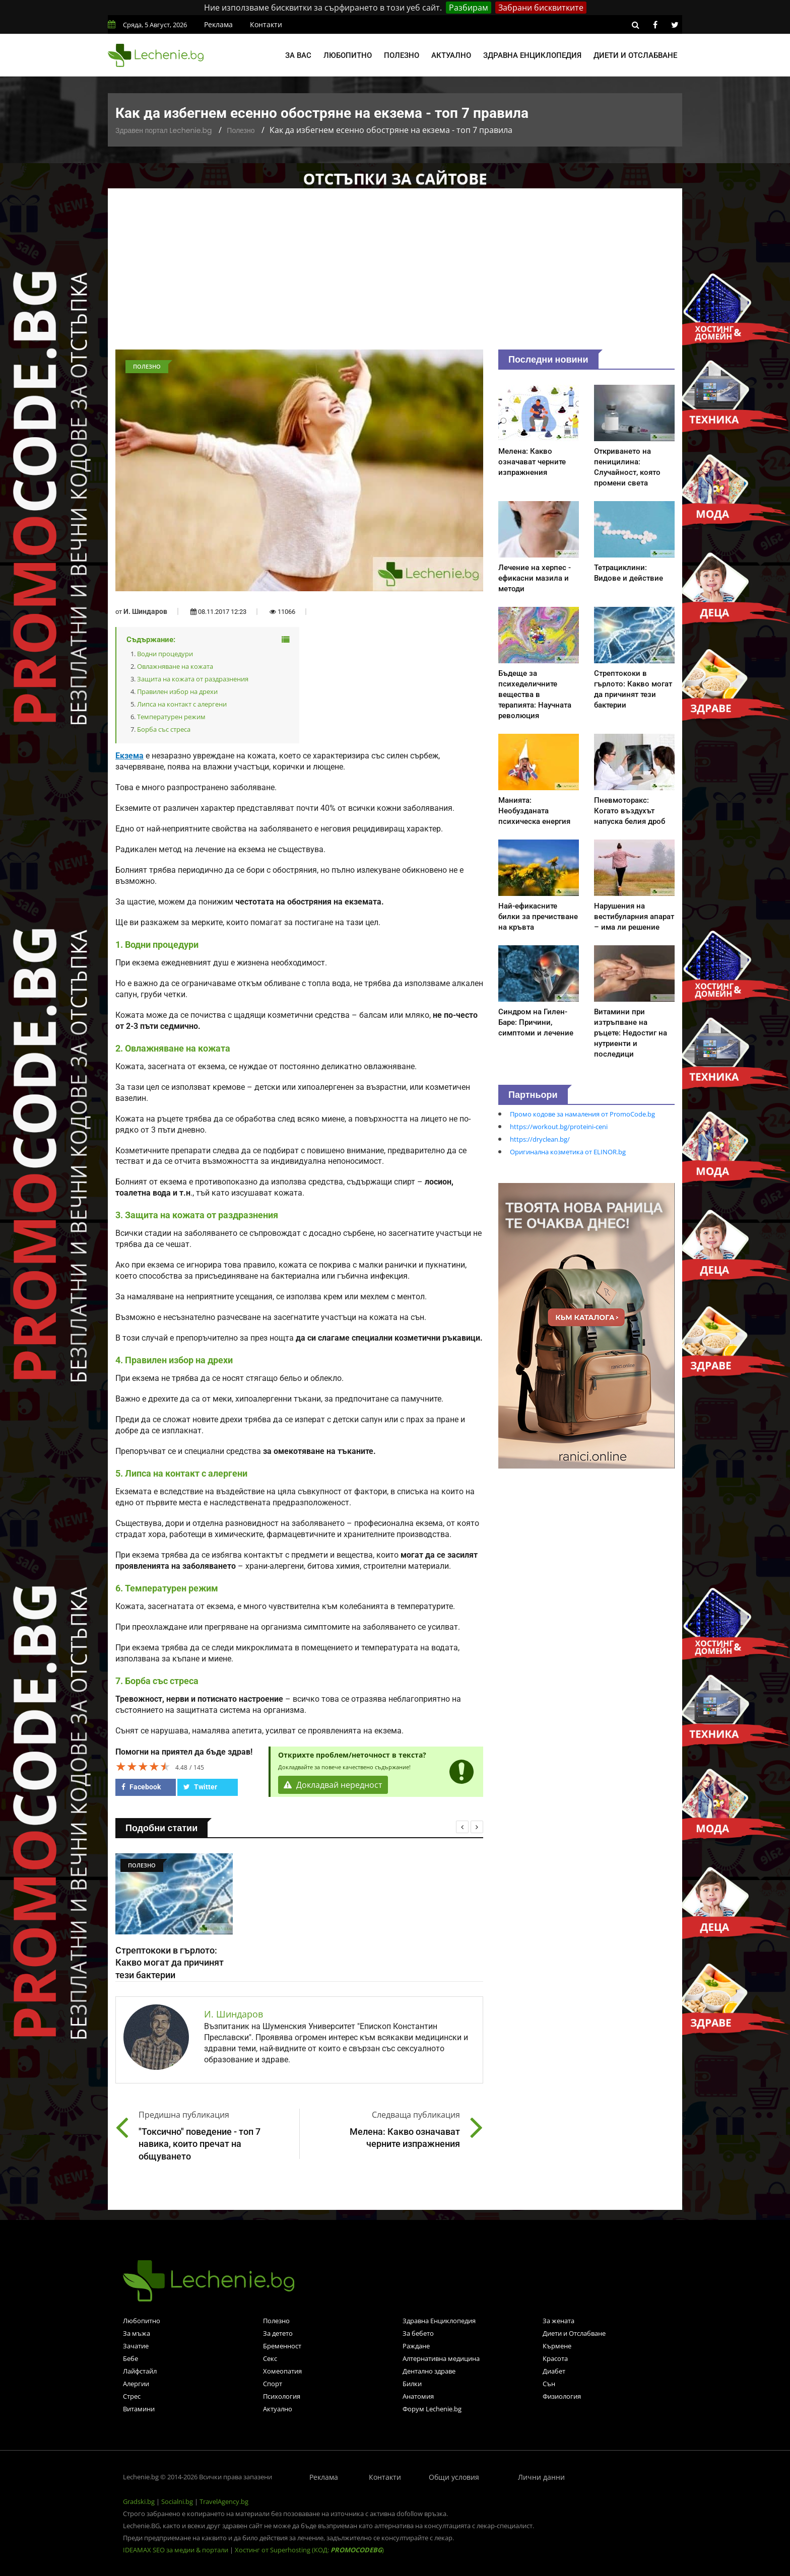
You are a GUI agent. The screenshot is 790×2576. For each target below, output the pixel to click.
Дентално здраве (429, 2371)
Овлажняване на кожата (175, 666)
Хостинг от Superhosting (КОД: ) (309, 2549)
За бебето (418, 2333)
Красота (555, 2358)
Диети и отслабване (635, 55)
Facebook (141, 1787)
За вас (298, 55)
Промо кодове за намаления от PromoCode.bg (582, 1114)
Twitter (200, 1787)
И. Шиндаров (145, 611)
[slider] (143, 1766)
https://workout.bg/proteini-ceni (559, 1126)
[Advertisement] (395, 273)
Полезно (401, 55)
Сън (549, 2383)
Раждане (416, 2345)
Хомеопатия (282, 2371)
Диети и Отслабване (574, 2333)
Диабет (554, 2371)
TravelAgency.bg (224, 2501)
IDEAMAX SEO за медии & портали (176, 2549)
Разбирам (468, 7)
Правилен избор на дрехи (177, 691)
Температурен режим (171, 716)
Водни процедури (165, 653)
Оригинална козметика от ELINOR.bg (568, 1151)
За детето (278, 2333)
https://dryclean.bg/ (540, 1139)
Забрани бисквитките (540, 7)
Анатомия (418, 2396)
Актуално (451, 55)
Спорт (272, 2383)
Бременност (282, 2345)
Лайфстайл (140, 2371)
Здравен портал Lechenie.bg (163, 130)
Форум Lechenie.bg (432, 2408)
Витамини (139, 2408)
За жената (558, 2320)
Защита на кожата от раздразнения (192, 678)
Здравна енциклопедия (532, 55)
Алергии (136, 2383)
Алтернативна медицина (441, 2358)
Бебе (130, 2358)
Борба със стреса (163, 729)
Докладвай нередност (333, 1784)
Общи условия (454, 2477)
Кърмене (557, 2345)
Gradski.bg (139, 2501)
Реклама (218, 24)
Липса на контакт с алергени (182, 704)
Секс (270, 2358)
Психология (281, 2396)
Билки (412, 2383)
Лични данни (541, 2477)
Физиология (562, 2396)
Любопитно (347, 55)
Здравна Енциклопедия (439, 2320)
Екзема (129, 755)
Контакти (266, 24)
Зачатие (136, 2345)
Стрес (132, 2396)
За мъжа (136, 2333)
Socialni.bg (177, 2501)
